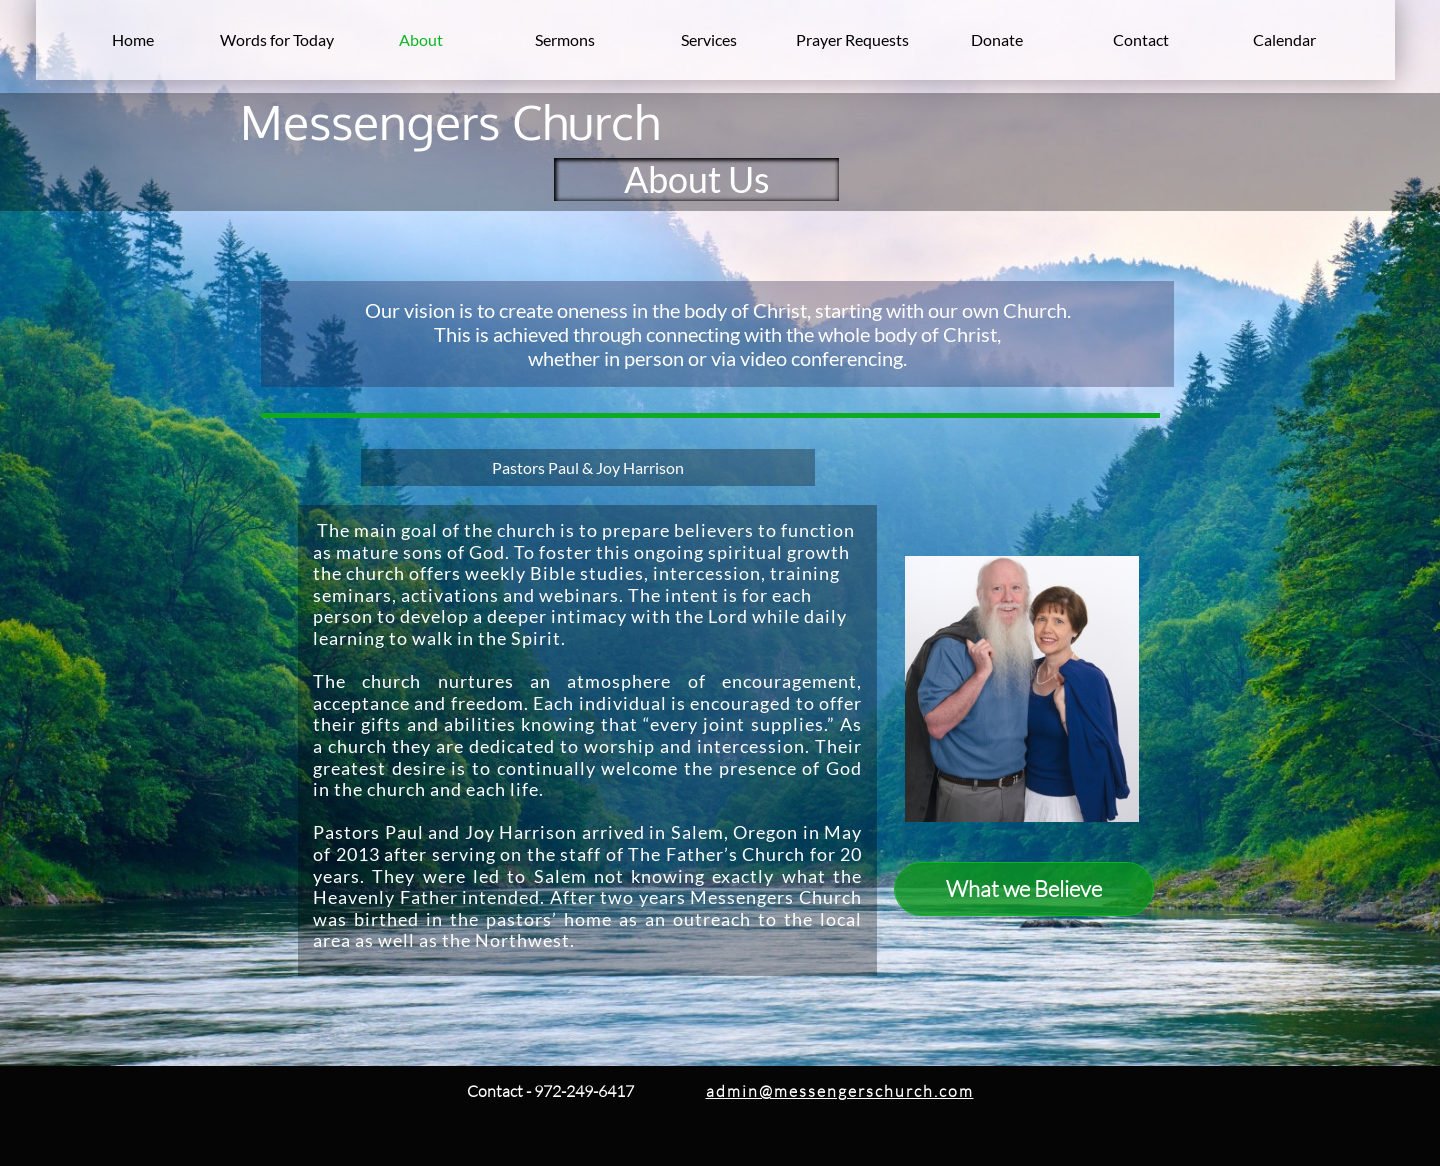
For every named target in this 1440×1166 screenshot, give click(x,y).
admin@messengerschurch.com (840, 1091)
